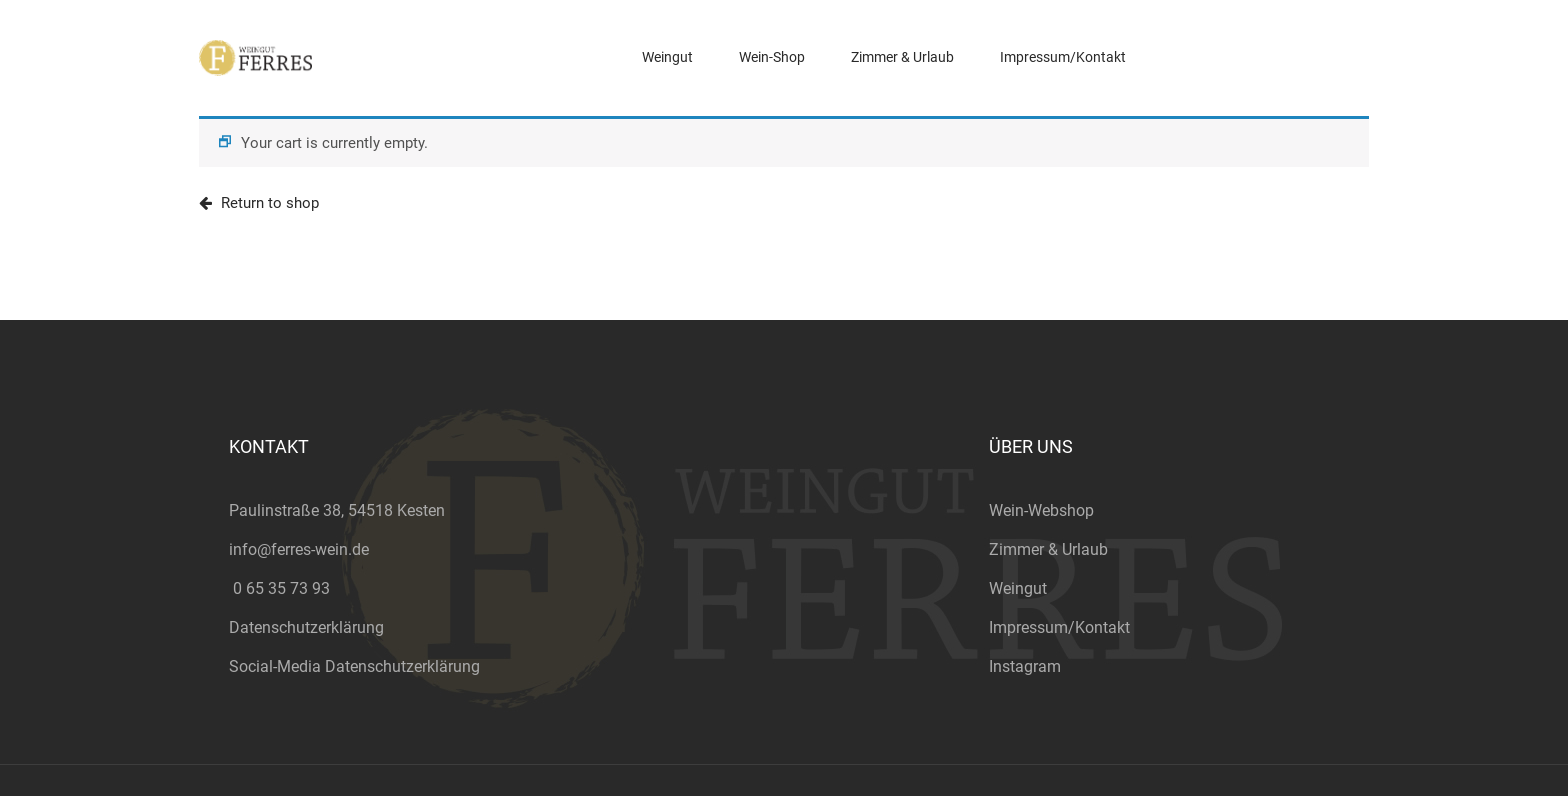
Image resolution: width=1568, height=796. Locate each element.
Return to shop (268, 203)
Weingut (1018, 588)
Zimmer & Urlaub (1048, 549)
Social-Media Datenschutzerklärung (354, 666)
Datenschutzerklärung (306, 627)
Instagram (1025, 666)
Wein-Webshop (1041, 510)
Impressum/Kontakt (1059, 627)
